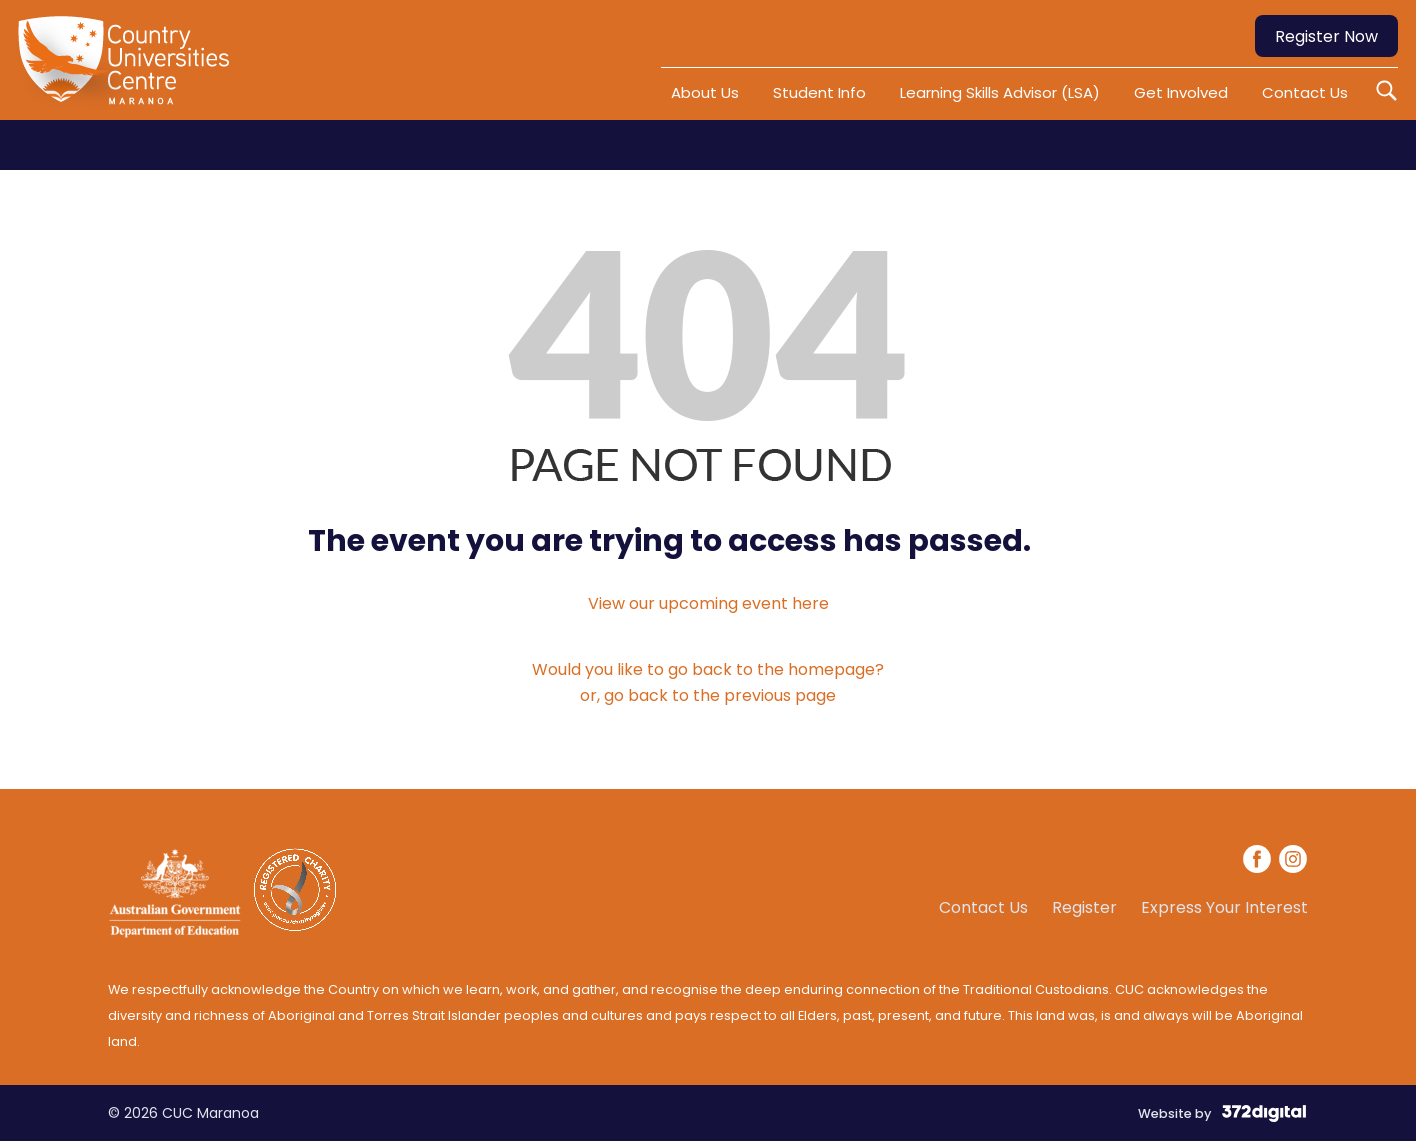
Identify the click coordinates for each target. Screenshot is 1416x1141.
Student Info (819, 92)
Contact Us (1305, 92)
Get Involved (1181, 92)
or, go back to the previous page (708, 695)
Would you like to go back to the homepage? (708, 669)
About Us (705, 92)
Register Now (1326, 36)
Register (1084, 908)
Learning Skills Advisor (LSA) (1000, 92)
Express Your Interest (1224, 908)
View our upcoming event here (708, 603)
